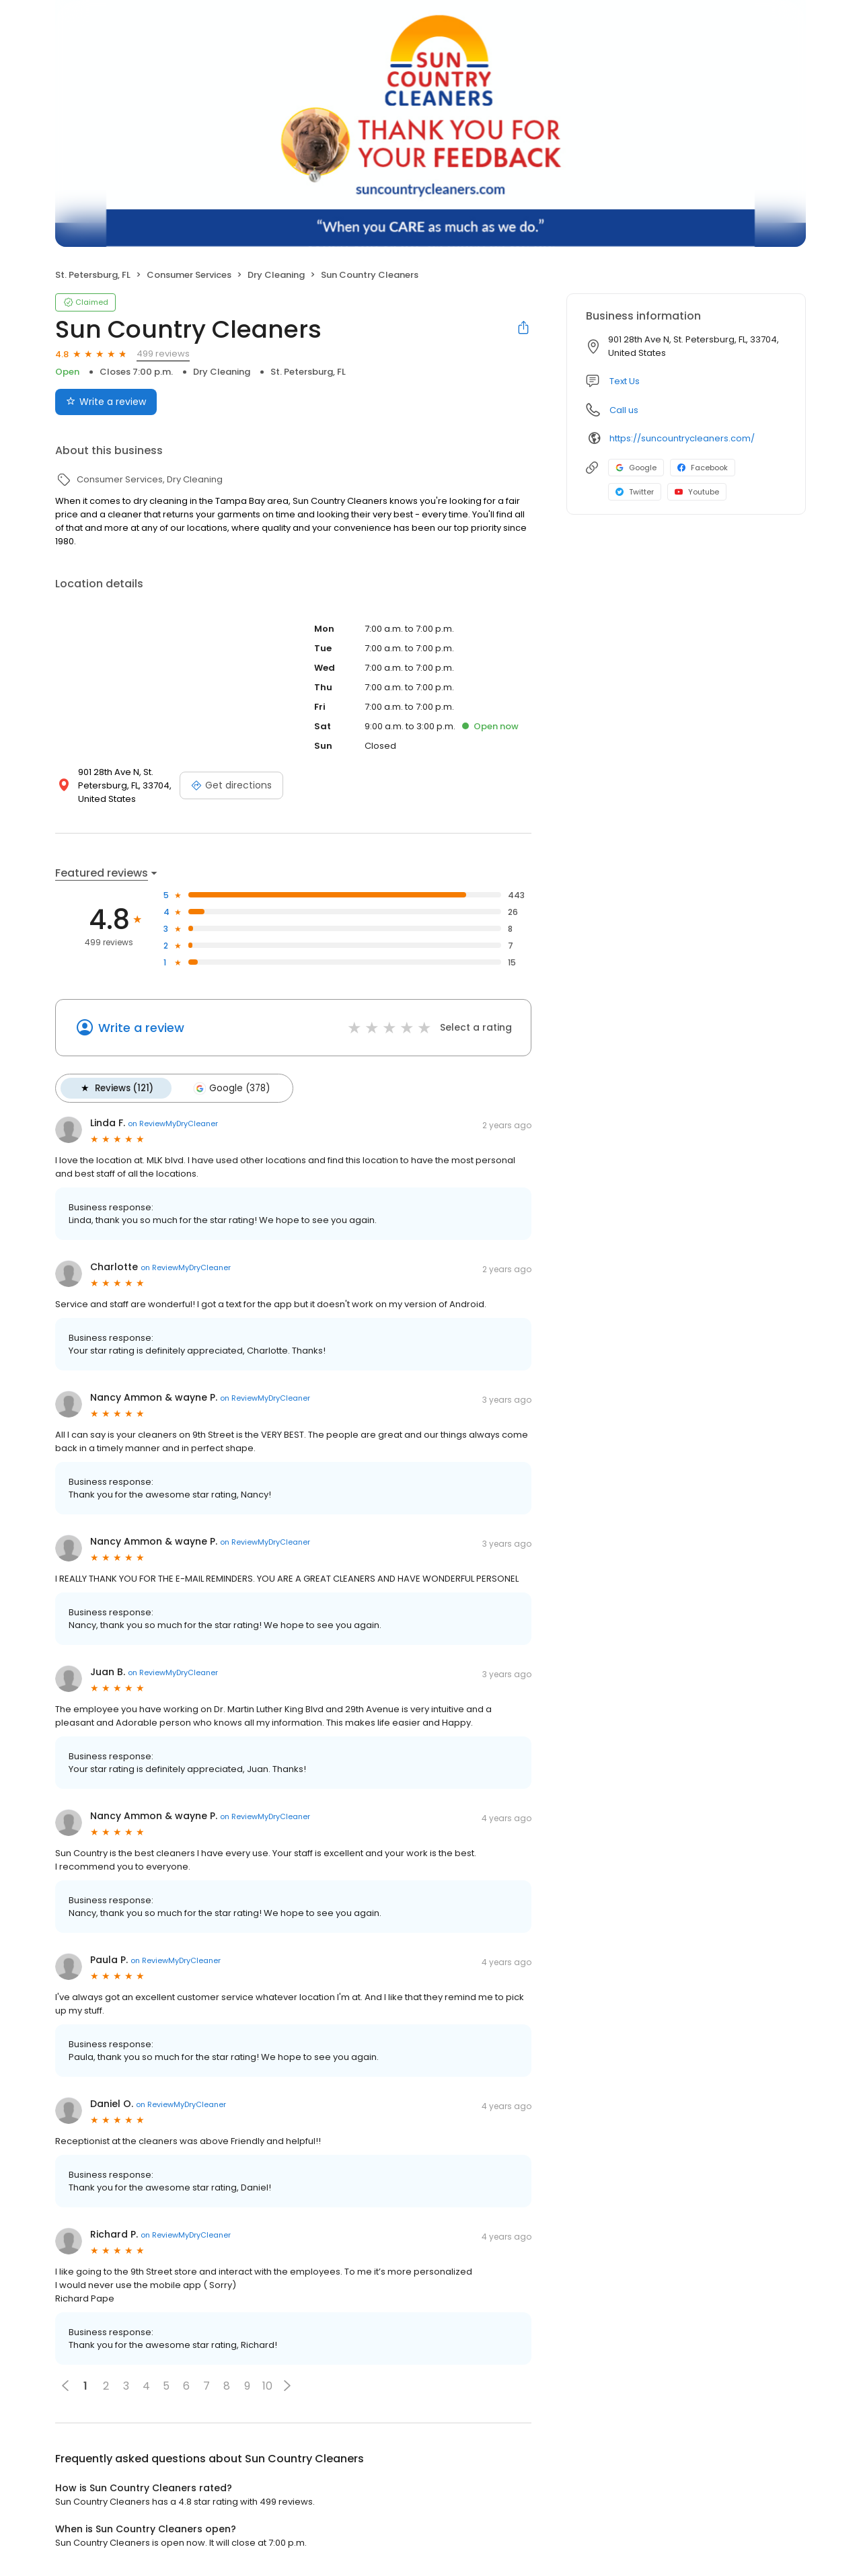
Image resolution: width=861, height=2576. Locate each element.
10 (267, 2385)
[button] (287, 2385)
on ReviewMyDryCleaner (173, 1122)
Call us (623, 410)
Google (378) (230, 1088)
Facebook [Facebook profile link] (702, 467)
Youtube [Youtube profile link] (697, 491)
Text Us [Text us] (624, 381)
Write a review (141, 1027)
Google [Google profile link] (636, 467)
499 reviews (163, 353)
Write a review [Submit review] (106, 401)
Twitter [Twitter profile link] (634, 491)
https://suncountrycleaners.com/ (682, 438)
